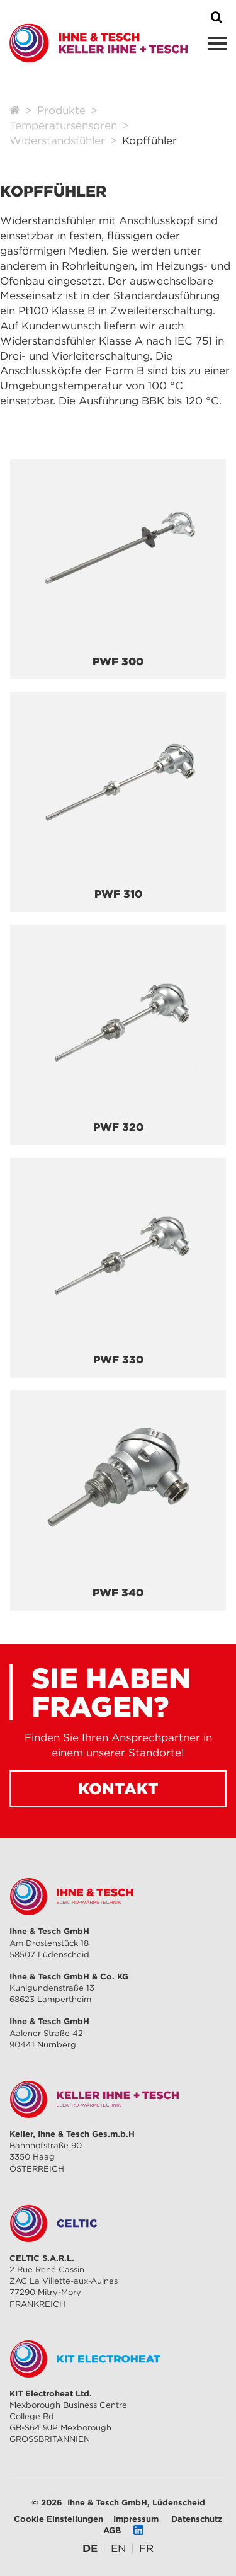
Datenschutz (196, 2518)
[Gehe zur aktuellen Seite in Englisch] (118, 2548)
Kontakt (118, 1788)
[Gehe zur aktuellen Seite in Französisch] (146, 2548)
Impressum (136, 2518)
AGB (112, 2530)
